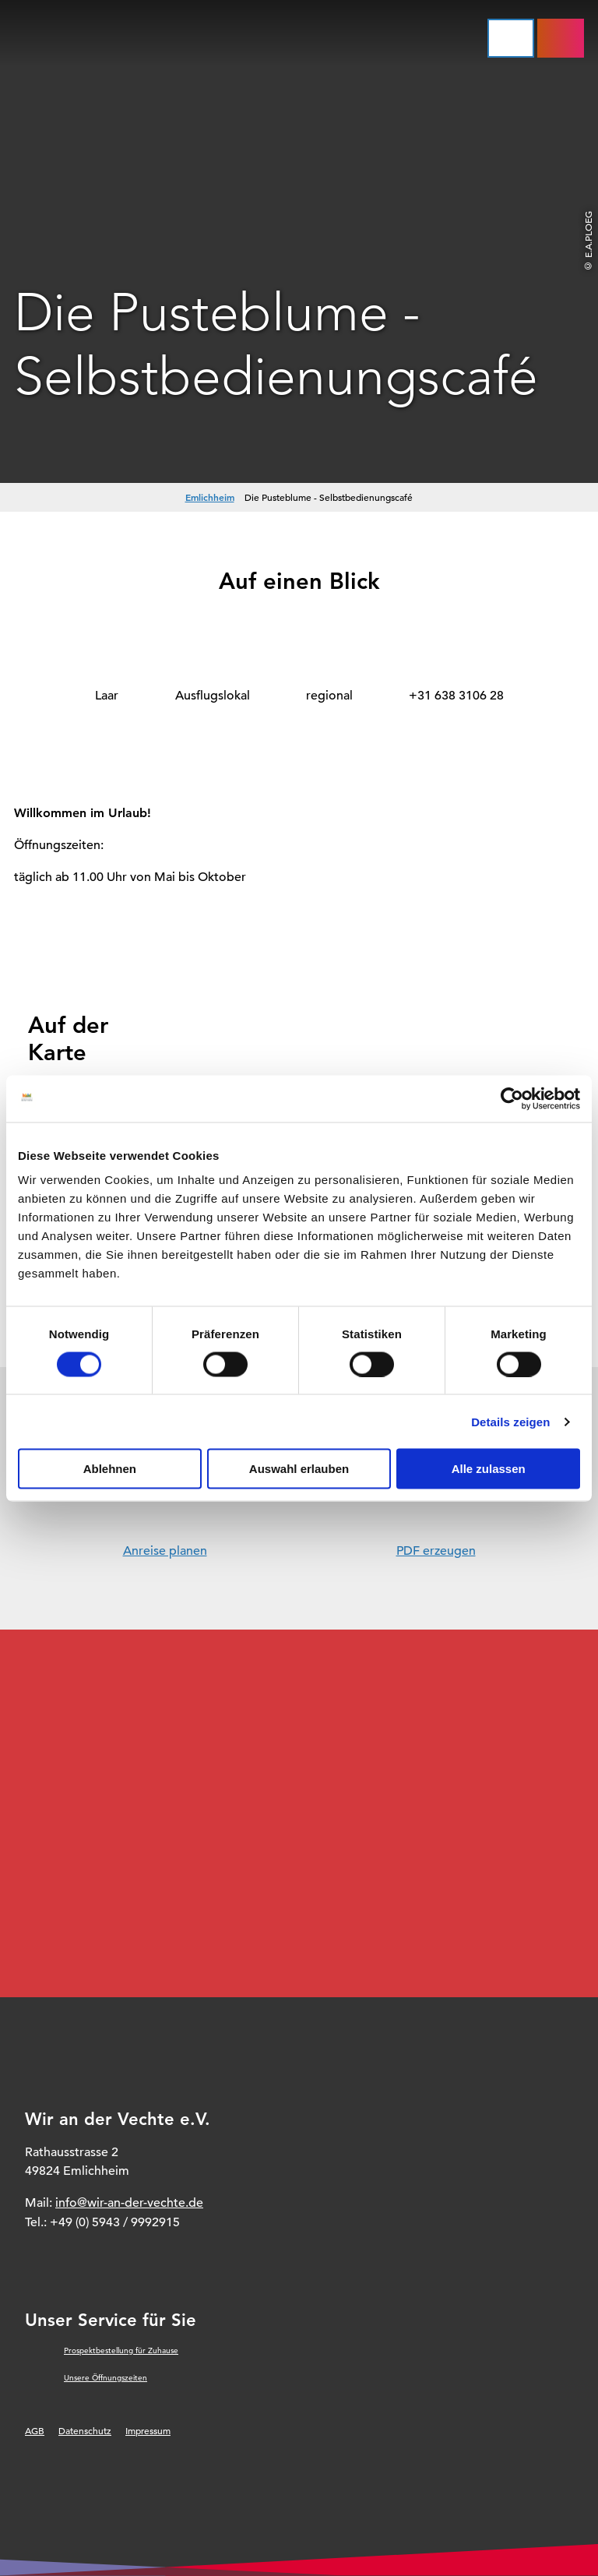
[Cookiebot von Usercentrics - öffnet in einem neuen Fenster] (512, 1098)
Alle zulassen (489, 1468)
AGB (34, 2430)
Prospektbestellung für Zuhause (121, 2350)
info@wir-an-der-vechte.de (129, 2203)
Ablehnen (109, 1468)
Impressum (148, 2430)
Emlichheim (209, 497)
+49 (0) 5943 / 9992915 (115, 2222)
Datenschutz (84, 2430)
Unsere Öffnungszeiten (105, 2378)
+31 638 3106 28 (456, 695)
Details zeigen (510, 1421)
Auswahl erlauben (299, 1468)
